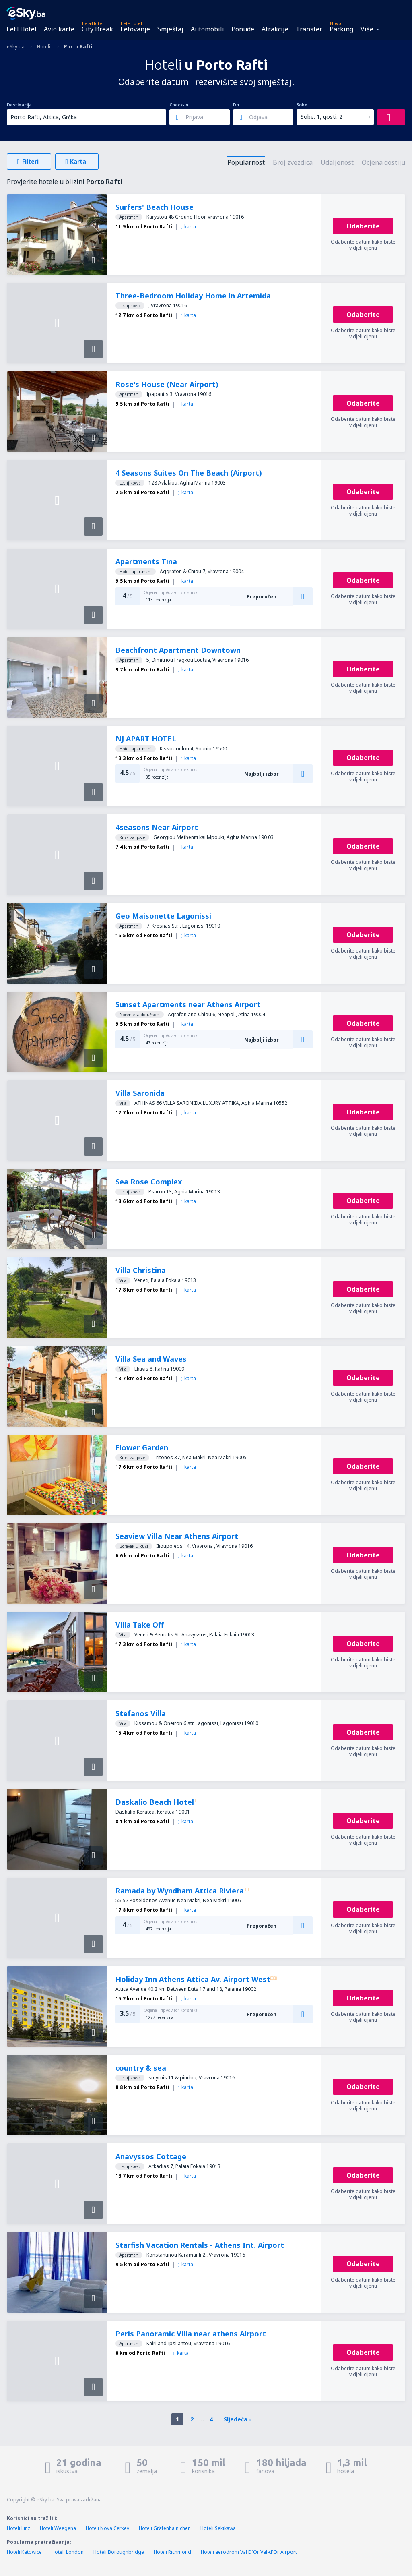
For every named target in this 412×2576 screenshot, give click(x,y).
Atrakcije (275, 29)
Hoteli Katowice (24, 2552)
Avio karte (59, 29)
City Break (97, 29)
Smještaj (170, 29)
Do (236, 105)
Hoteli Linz (18, 2528)
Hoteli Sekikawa (218, 2528)
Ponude (242, 29)
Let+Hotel (21, 29)
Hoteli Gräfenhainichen (165, 2528)
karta (188, 226)
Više (366, 29)
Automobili (207, 29)
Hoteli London (68, 2552)
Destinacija (19, 105)
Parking (341, 29)
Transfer (309, 29)
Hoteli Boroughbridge (118, 2552)
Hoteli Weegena (58, 2528)
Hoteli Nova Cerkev (107, 2528)
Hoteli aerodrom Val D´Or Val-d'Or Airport (249, 2552)
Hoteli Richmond (172, 2552)
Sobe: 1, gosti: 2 (321, 116)
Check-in (178, 105)
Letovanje (135, 29)
